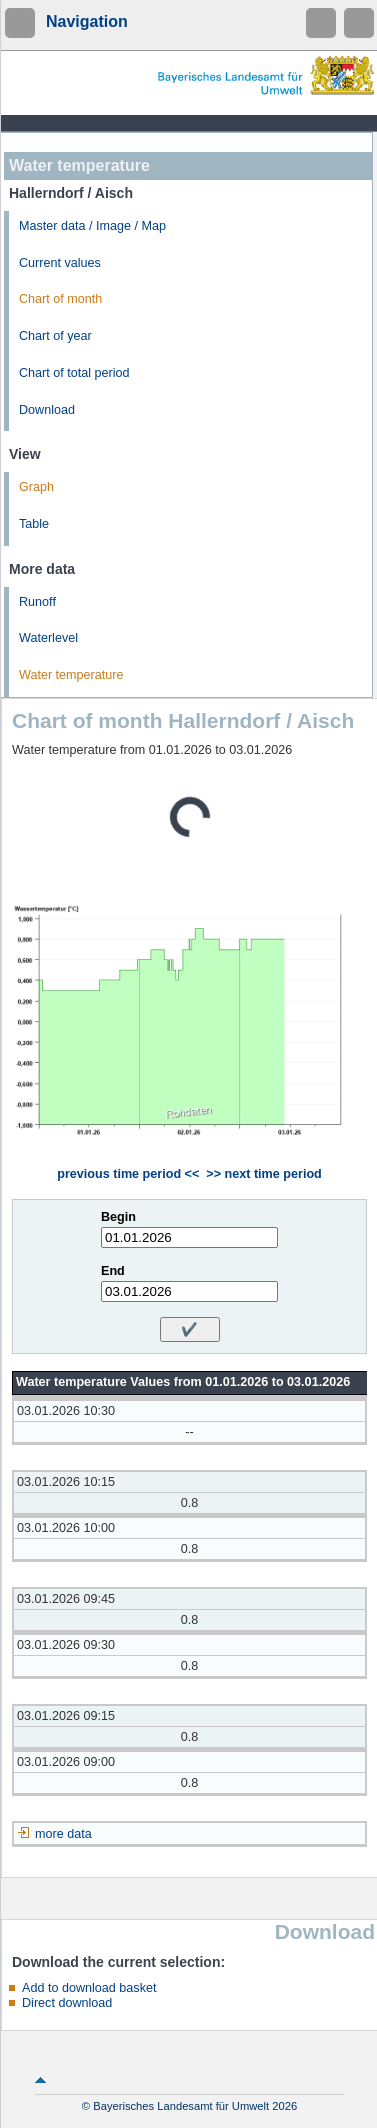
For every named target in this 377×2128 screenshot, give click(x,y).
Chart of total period (74, 373)
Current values (60, 263)
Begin (118, 1217)
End (113, 1271)
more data (63, 1834)
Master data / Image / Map (92, 226)
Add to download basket (89, 1988)
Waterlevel (48, 638)
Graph (36, 487)
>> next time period (263, 1174)
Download (47, 410)
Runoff (37, 602)
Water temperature (71, 675)
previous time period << (128, 1174)
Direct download (67, 2003)
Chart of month (60, 299)
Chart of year (55, 336)
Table (34, 524)
